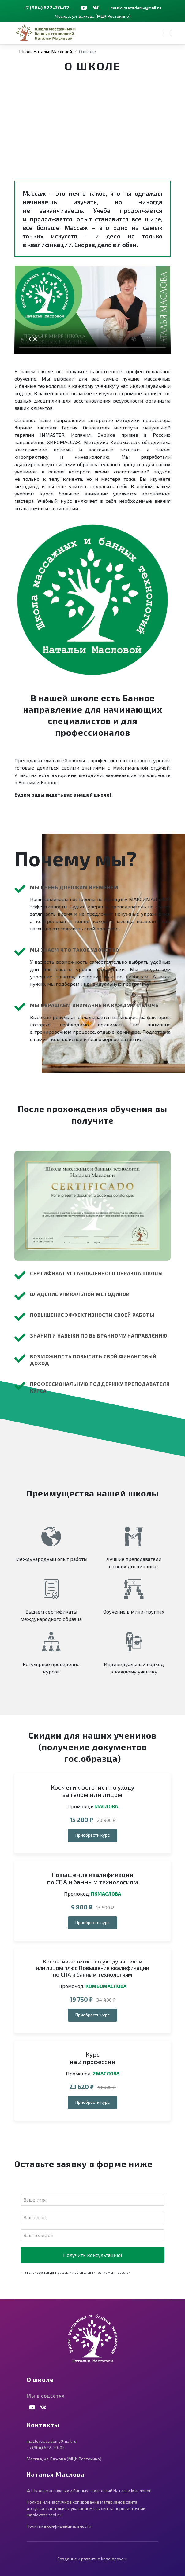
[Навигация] (167, 33)
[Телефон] (92, 2235)
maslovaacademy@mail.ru (136, 7)
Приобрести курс (92, 1835)
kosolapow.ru (114, 2558)
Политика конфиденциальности (59, 2526)
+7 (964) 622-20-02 (46, 7)
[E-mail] (92, 2217)
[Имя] (92, 2200)
